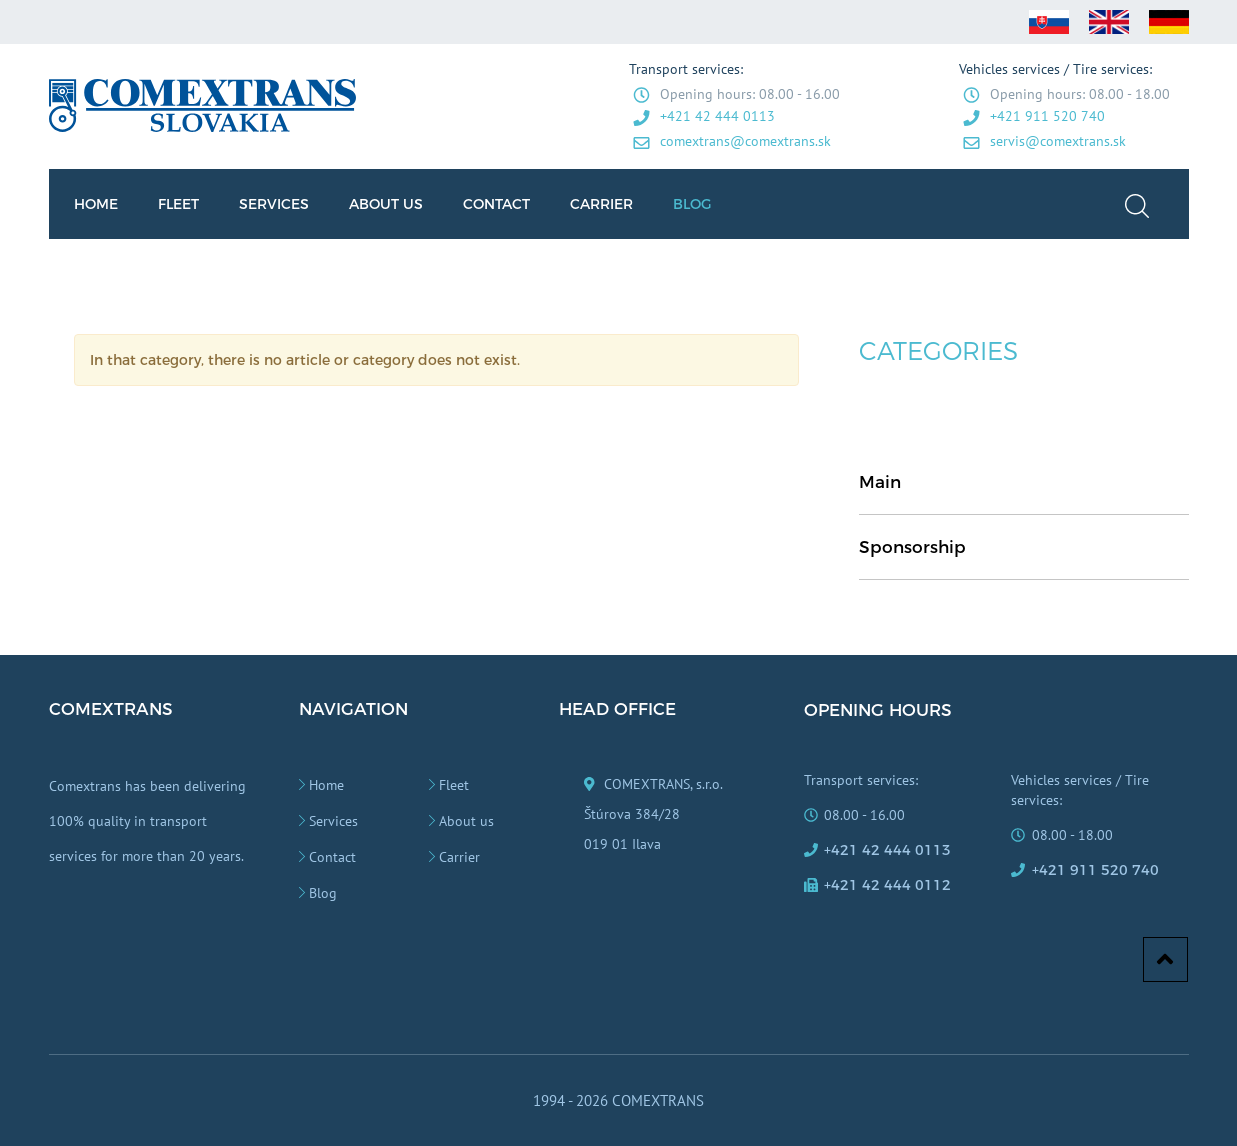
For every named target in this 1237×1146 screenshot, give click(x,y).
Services (333, 821)
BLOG (692, 204)
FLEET (178, 204)
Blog (323, 893)
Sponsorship (912, 547)
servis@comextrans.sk (1058, 141)
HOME (96, 204)
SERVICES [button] (274, 204)
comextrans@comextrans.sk (745, 141)
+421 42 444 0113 (717, 116)
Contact (332, 857)
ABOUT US (386, 204)
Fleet (454, 785)
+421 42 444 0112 (887, 885)
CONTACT (496, 204)
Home (326, 785)
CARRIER (601, 204)
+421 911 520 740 (1047, 116)
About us (466, 821)
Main (880, 482)
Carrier (459, 857)
